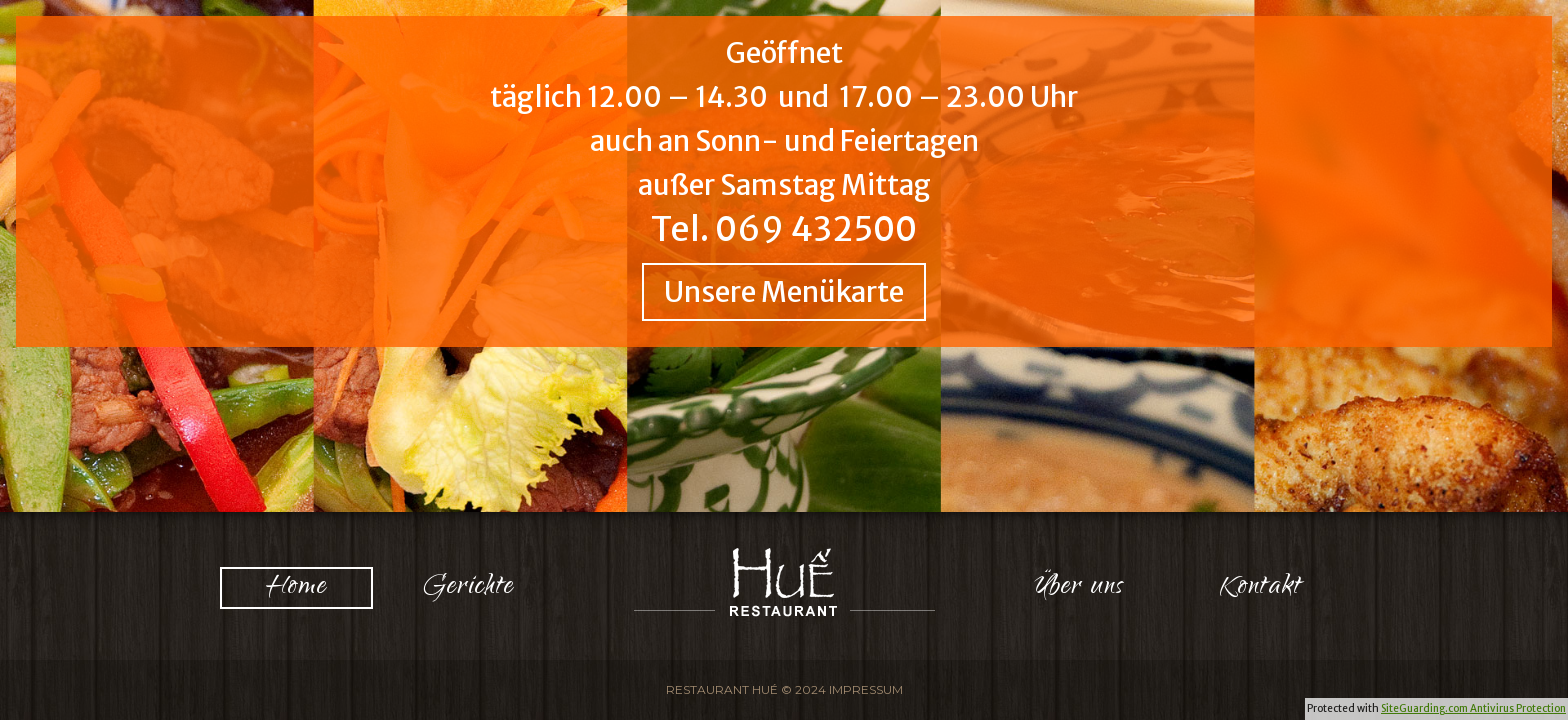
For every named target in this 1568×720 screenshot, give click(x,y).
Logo (784, 582)
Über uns (1079, 588)
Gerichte (468, 588)
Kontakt (1261, 588)
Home (296, 588)
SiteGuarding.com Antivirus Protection (1473, 708)
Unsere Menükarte (784, 292)
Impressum (866, 689)
